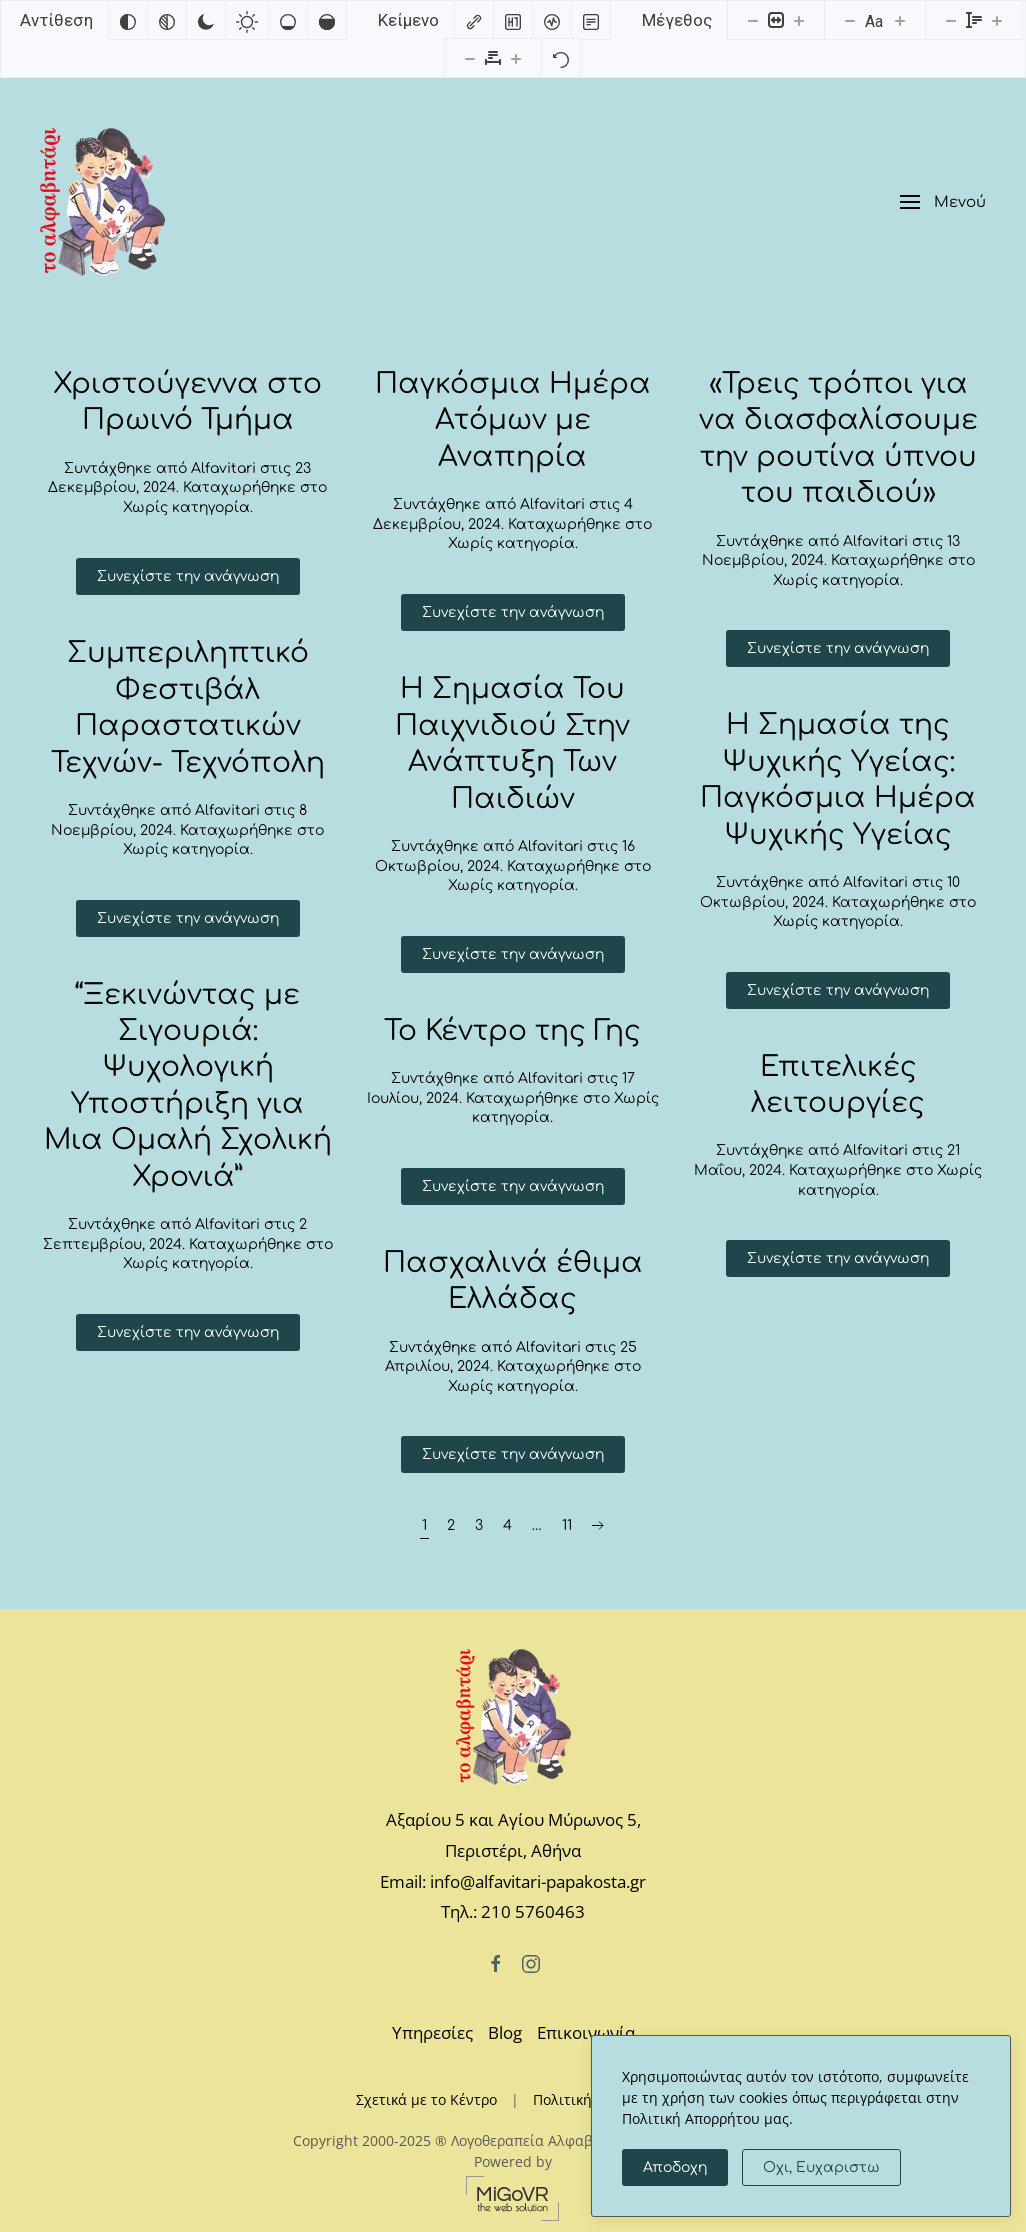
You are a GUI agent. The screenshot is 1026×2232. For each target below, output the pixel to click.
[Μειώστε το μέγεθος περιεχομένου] (753, 20)
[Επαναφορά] (561, 58)
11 (567, 1525)
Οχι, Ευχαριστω (821, 2167)
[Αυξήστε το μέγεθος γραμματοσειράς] (900, 20)
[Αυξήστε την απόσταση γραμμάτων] (516, 58)
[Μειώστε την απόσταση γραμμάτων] (470, 58)
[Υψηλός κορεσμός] (327, 20)
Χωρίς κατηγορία (186, 507)
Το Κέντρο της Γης (512, 1031)
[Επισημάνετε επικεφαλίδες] (513, 20)
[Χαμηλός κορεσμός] (288, 20)
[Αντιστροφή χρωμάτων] (128, 20)
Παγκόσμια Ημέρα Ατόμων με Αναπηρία (513, 420)
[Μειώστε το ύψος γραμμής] (951, 20)
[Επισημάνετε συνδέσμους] (474, 20)
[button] (943, 202)
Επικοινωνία (586, 2032)
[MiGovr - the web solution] (513, 2196)
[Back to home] (102, 202)
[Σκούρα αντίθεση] (206, 20)
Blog (505, 2032)
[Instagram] (531, 1962)
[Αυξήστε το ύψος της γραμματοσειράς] (997, 20)
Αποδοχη (675, 2167)
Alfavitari (223, 468)
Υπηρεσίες (432, 2032)
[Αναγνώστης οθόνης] (552, 20)
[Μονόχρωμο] (167, 20)
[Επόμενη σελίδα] (598, 1526)
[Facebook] (496, 1962)
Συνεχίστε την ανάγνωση (188, 576)
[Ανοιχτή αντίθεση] (247, 20)
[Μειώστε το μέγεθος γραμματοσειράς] (850, 20)
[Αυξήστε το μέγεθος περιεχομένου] (799, 20)
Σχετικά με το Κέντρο (426, 2099)
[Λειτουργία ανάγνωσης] (591, 20)
